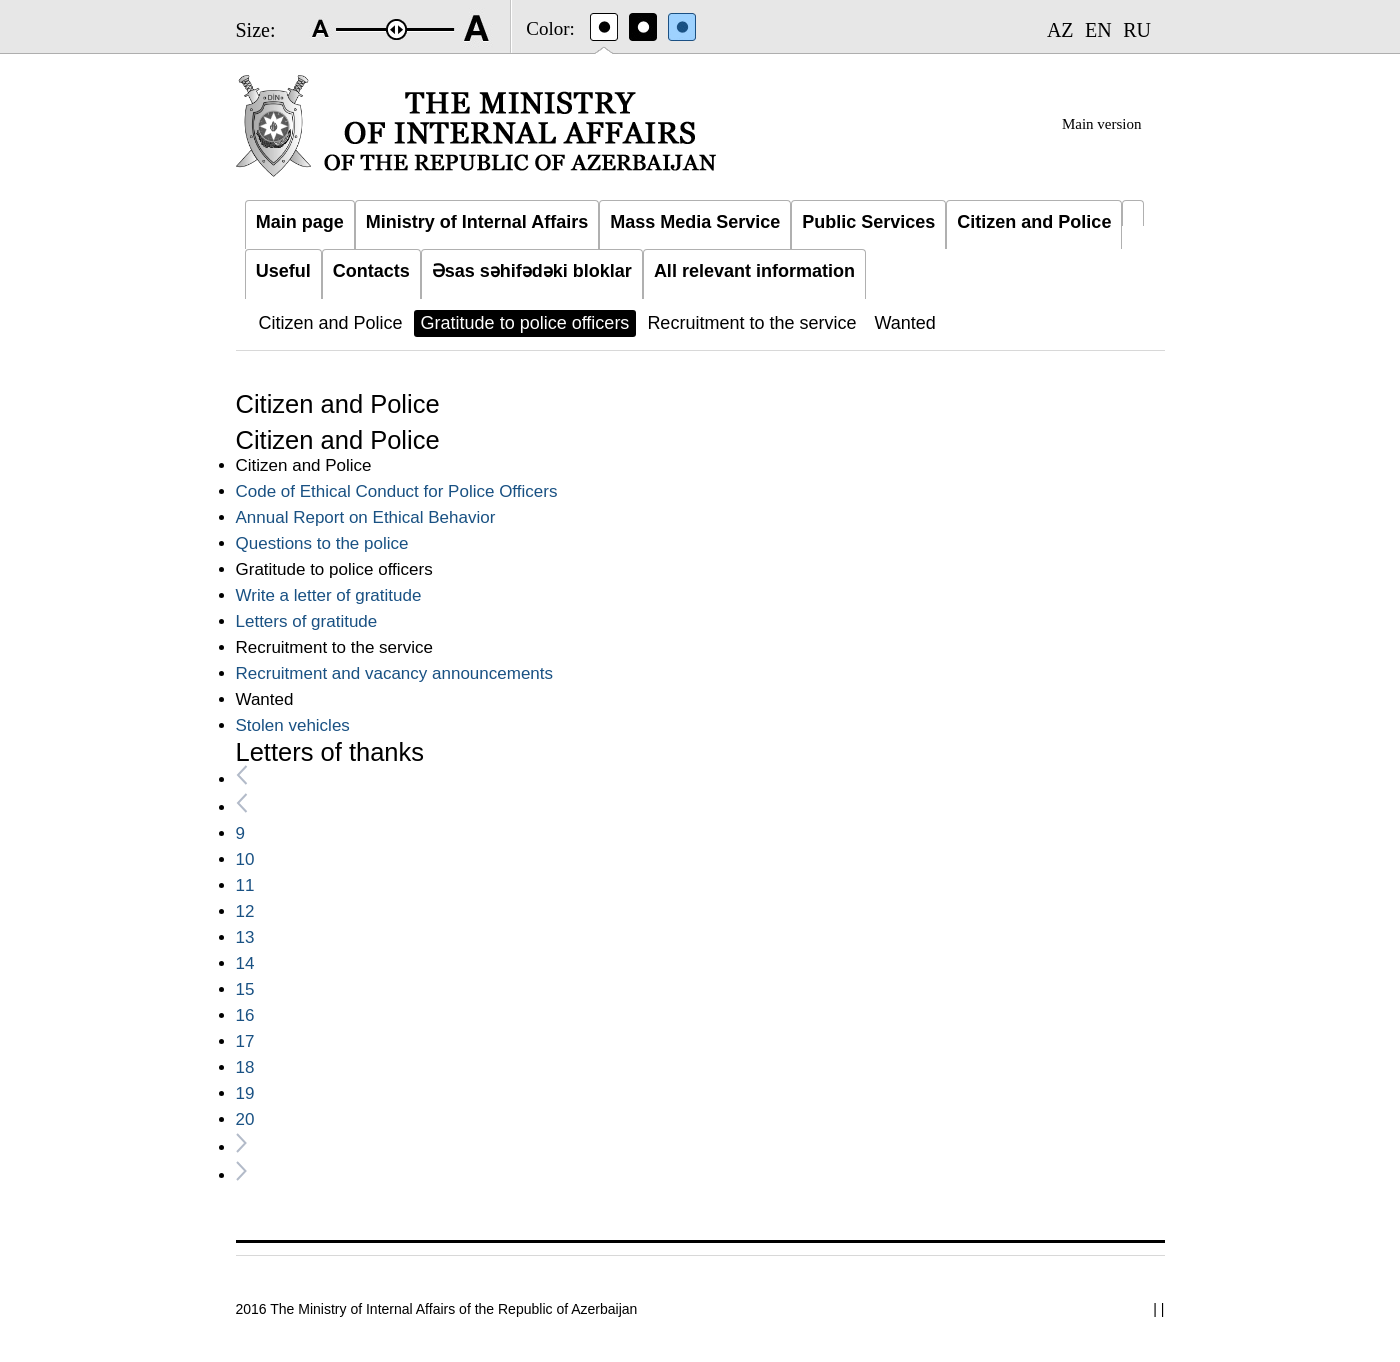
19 (245, 1093)
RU (1137, 30)
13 (245, 937)
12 (245, 911)
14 (245, 963)
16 (245, 1015)
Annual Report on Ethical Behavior (366, 517)
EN (1098, 30)
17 (245, 1041)
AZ (1060, 30)
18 (245, 1067)
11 (245, 885)
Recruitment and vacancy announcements (395, 673)
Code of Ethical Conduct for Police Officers (397, 491)
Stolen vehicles (293, 725)
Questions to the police (322, 543)
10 (245, 859)
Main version (1102, 124)
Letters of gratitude (307, 621)
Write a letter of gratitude (329, 595)
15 (245, 989)
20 (245, 1119)
